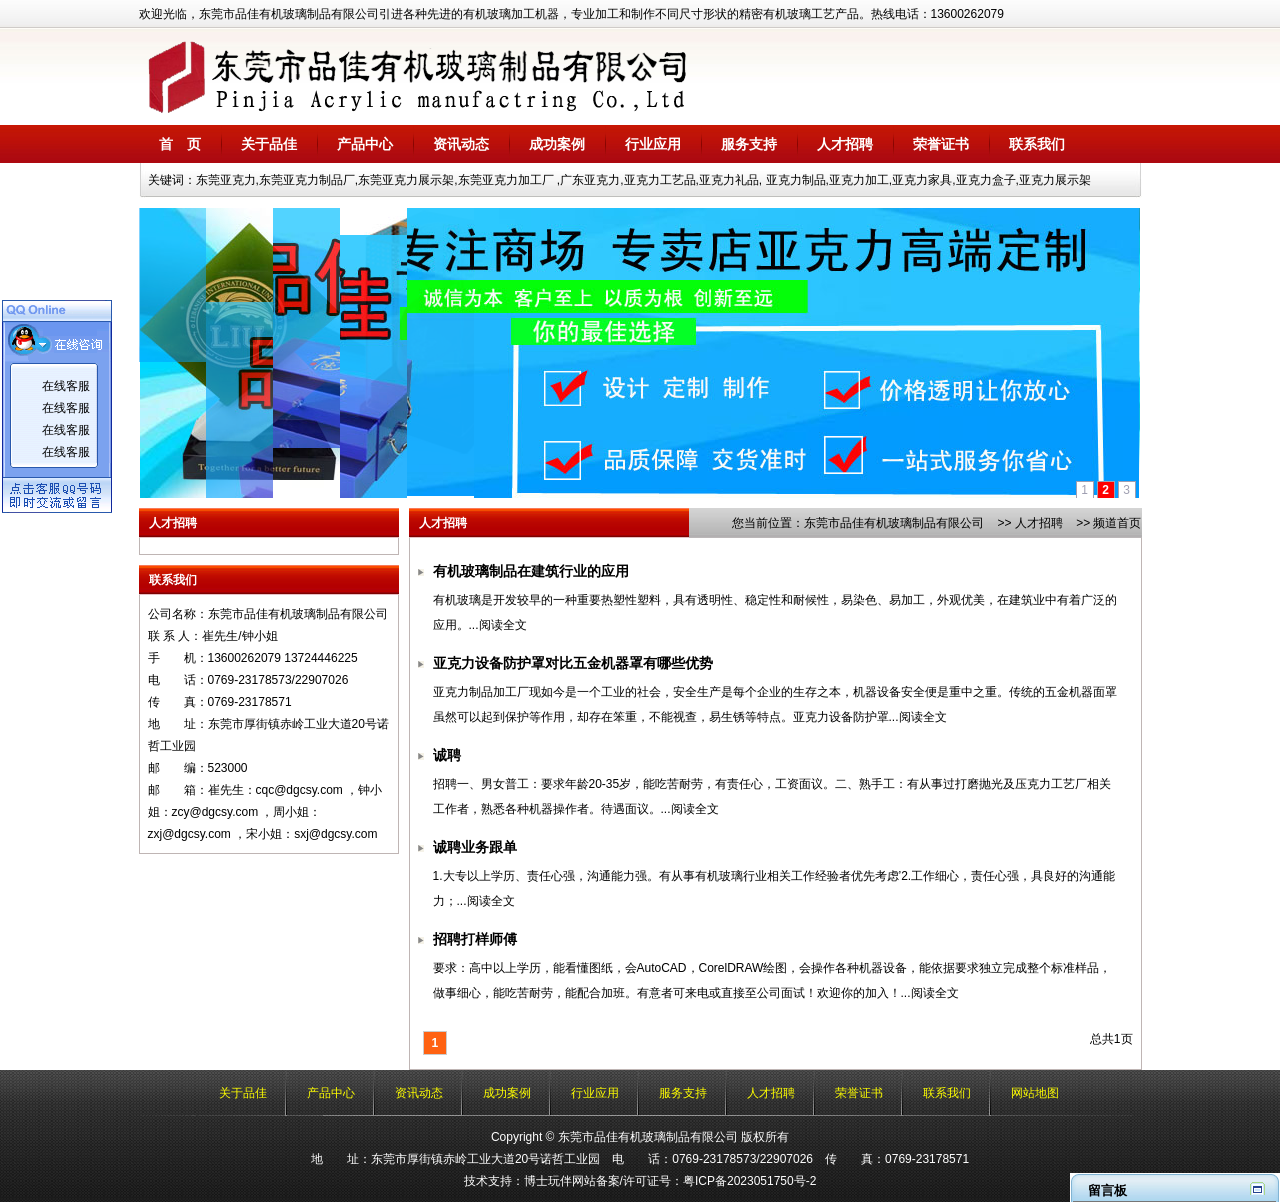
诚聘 (447, 755)
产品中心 (365, 144)
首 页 (180, 144)
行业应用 (653, 144)
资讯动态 (461, 144)
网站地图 (1035, 1093)
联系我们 (1037, 144)
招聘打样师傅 (475, 939)
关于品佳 (269, 144)
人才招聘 (845, 144)
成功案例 (557, 144)
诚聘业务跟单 (475, 847)
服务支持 (749, 144)
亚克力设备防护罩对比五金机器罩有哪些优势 (573, 663)
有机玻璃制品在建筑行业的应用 (531, 571)
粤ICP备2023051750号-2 (749, 1181)
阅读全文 (503, 625)
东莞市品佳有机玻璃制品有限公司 (894, 523)
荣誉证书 (941, 144)
